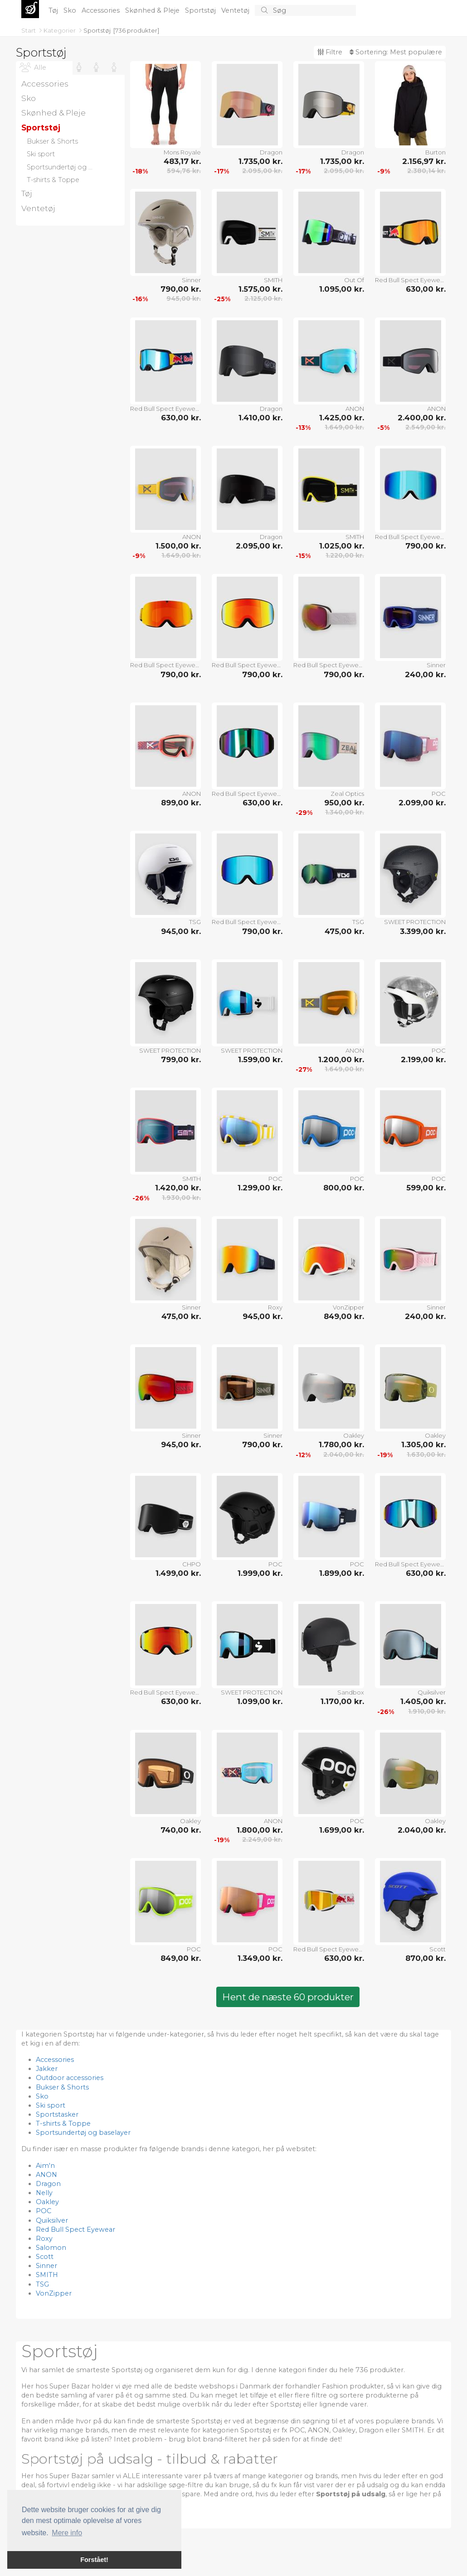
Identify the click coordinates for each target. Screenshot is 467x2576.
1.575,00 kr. (260, 289)
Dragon (271, 152)
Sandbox (350, 1692)
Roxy (275, 1307)
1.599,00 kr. (260, 1059)
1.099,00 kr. (259, 1701)
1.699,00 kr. (341, 1829)
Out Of (354, 280)
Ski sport (50, 2105)
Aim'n (45, 2166)
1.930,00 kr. (181, 1197)
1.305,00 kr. (423, 1444)
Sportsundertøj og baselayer (83, 2132)
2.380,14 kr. (426, 170)
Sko (70, 10)
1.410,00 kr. (260, 417)
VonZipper (348, 1307)
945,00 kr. (183, 298)
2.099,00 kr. (422, 802)
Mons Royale (182, 152)
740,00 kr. (181, 1829)
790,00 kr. (181, 289)
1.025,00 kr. (341, 545)
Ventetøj (236, 10)
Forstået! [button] (94, 2559)
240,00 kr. (425, 674)
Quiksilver (432, 1692)
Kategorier (60, 30)
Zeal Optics (347, 793)
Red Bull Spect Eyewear (410, 280)
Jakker (47, 2069)
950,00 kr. (344, 802)
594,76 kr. (184, 170)
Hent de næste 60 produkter (288, 1997)
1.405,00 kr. (423, 1701)
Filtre (329, 52)
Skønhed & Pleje (153, 10)
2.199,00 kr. (423, 1059)
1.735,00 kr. (260, 161)
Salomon (51, 2248)
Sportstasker (57, 2114)
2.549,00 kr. (425, 427)
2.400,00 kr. (422, 417)
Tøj (54, 10)
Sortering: (396, 52)
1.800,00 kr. (259, 1829)
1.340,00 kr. (344, 812)
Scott (437, 1949)
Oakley (353, 1435)
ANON (354, 408)
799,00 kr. (181, 1059)
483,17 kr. (182, 161)
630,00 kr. (426, 289)
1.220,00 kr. (345, 555)
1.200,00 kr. (341, 1059)
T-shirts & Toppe (63, 2123)
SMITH (273, 280)
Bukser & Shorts (62, 2087)
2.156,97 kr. (424, 161)
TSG (195, 921)
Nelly (44, 2193)
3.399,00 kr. (423, 931)
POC (439, 793)
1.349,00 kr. (260, 1958)
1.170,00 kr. (342, 1701)
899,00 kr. (181, 802)
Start (29, 30)
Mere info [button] (67, 2533)
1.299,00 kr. (260, 1187)
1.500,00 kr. (178, 545)
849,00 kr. (344, 1316)
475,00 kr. (344, 931)
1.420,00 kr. (178, 1187)
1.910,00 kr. (427, 1711)
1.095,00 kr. (341, 289)
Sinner (191, 280)
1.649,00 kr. (344, 427)
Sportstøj (201, 10)
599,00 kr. (426, 1187)
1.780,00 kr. (341, 1444)
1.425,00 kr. (341, 417)
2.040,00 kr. (343, 1454)
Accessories (102, 10)
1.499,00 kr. (178, 1573)
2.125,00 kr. (263, 298)
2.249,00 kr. (262, 1839)
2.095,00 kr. (262, 170)
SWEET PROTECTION (415, 921)
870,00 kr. (425, 1958)
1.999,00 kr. (260, 1573)
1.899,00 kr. (341, 1573)
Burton (435, 152)
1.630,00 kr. (426, 1454)
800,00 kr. (343, 1187)
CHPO (191, 1564)
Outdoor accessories (69, 2078)
